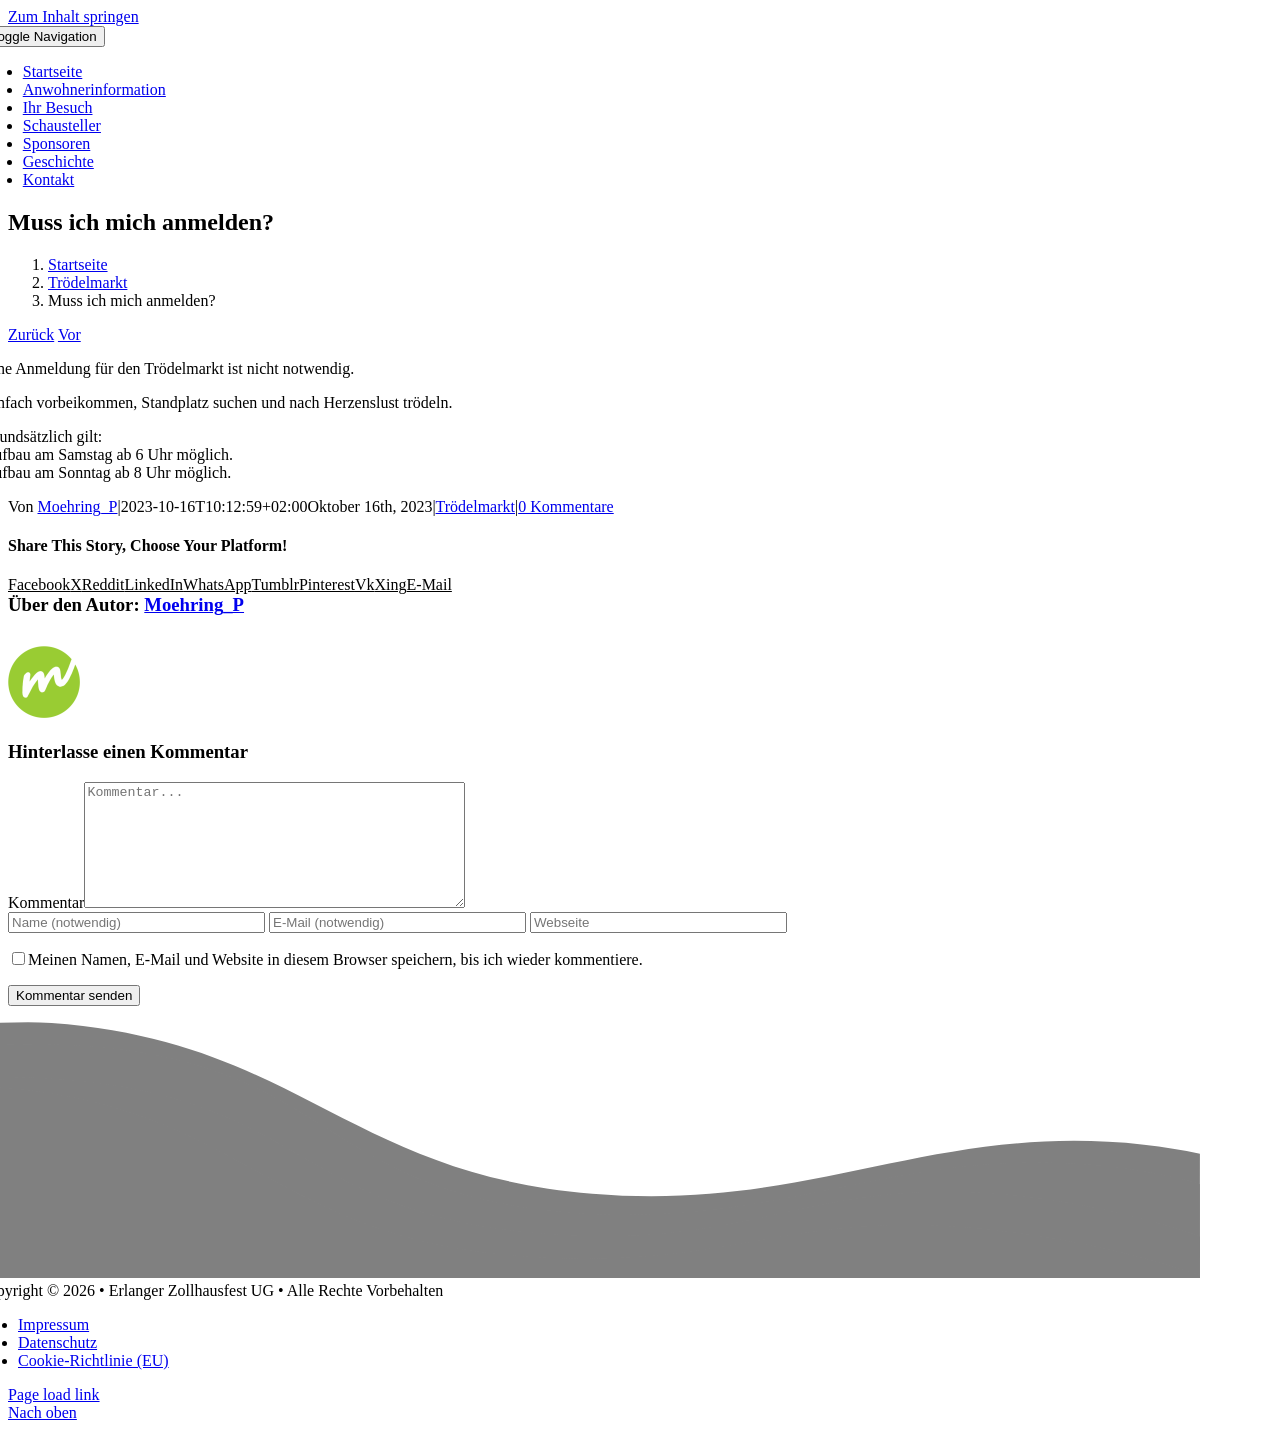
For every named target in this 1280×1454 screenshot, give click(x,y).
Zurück (31, 334)
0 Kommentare (566, 506)
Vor (69, 334)
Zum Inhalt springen (73, 16)
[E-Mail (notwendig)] (397, 946)
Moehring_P (78, 506)
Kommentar (46, 926)
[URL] (658, 946)
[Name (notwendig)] (136, 946)
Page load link (54, 1418)
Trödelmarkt (475, 506)
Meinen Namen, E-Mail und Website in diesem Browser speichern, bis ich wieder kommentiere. (335, 983)
